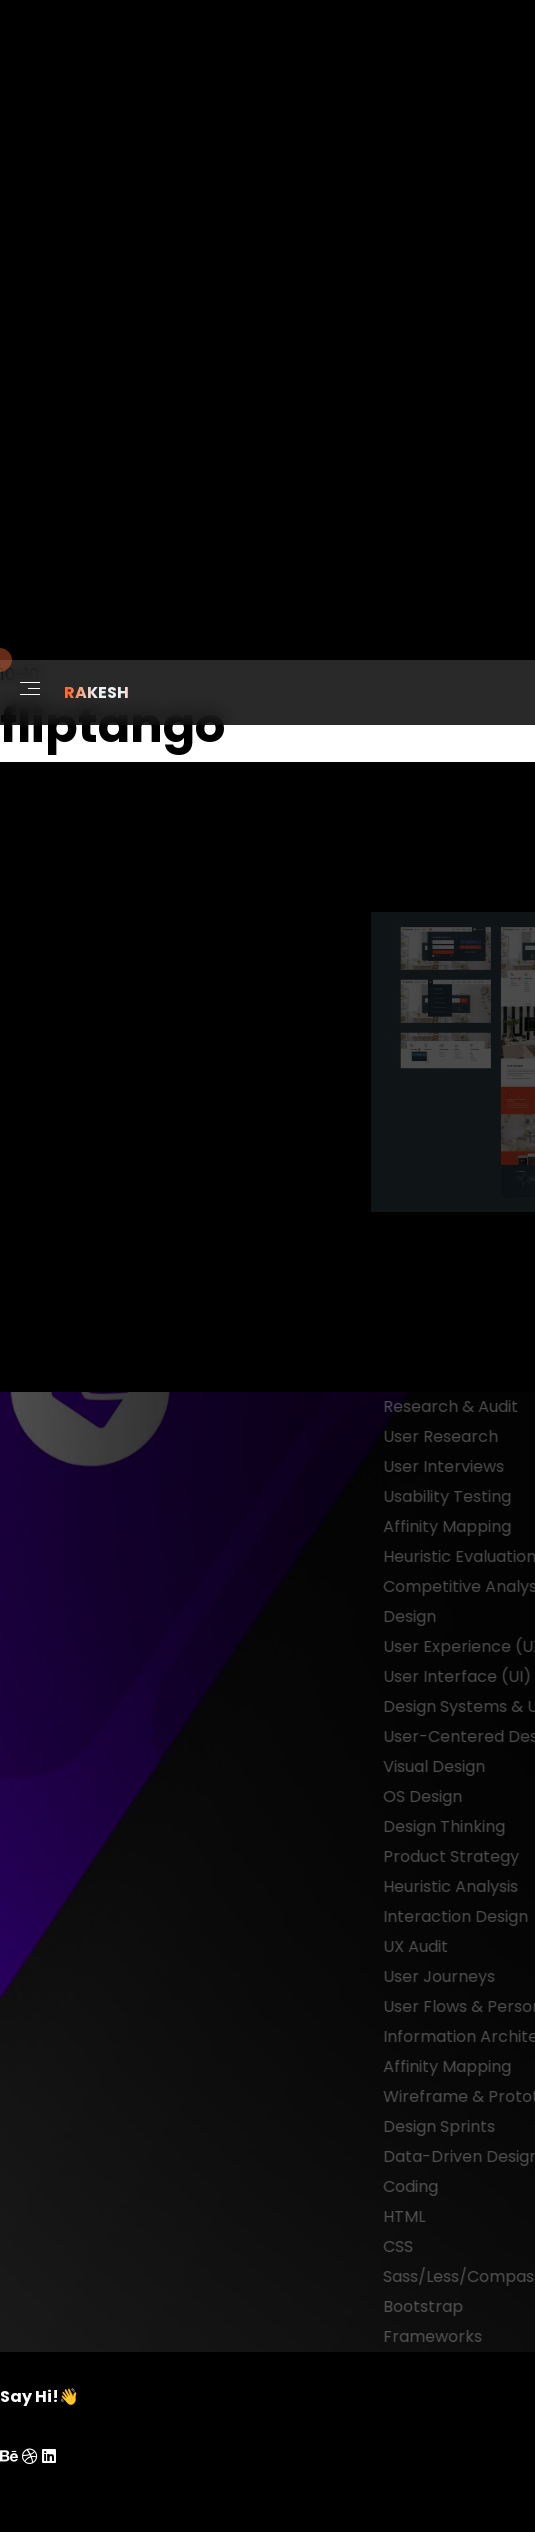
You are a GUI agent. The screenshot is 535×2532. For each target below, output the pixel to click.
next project (463, 1376)
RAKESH (96, 692)
